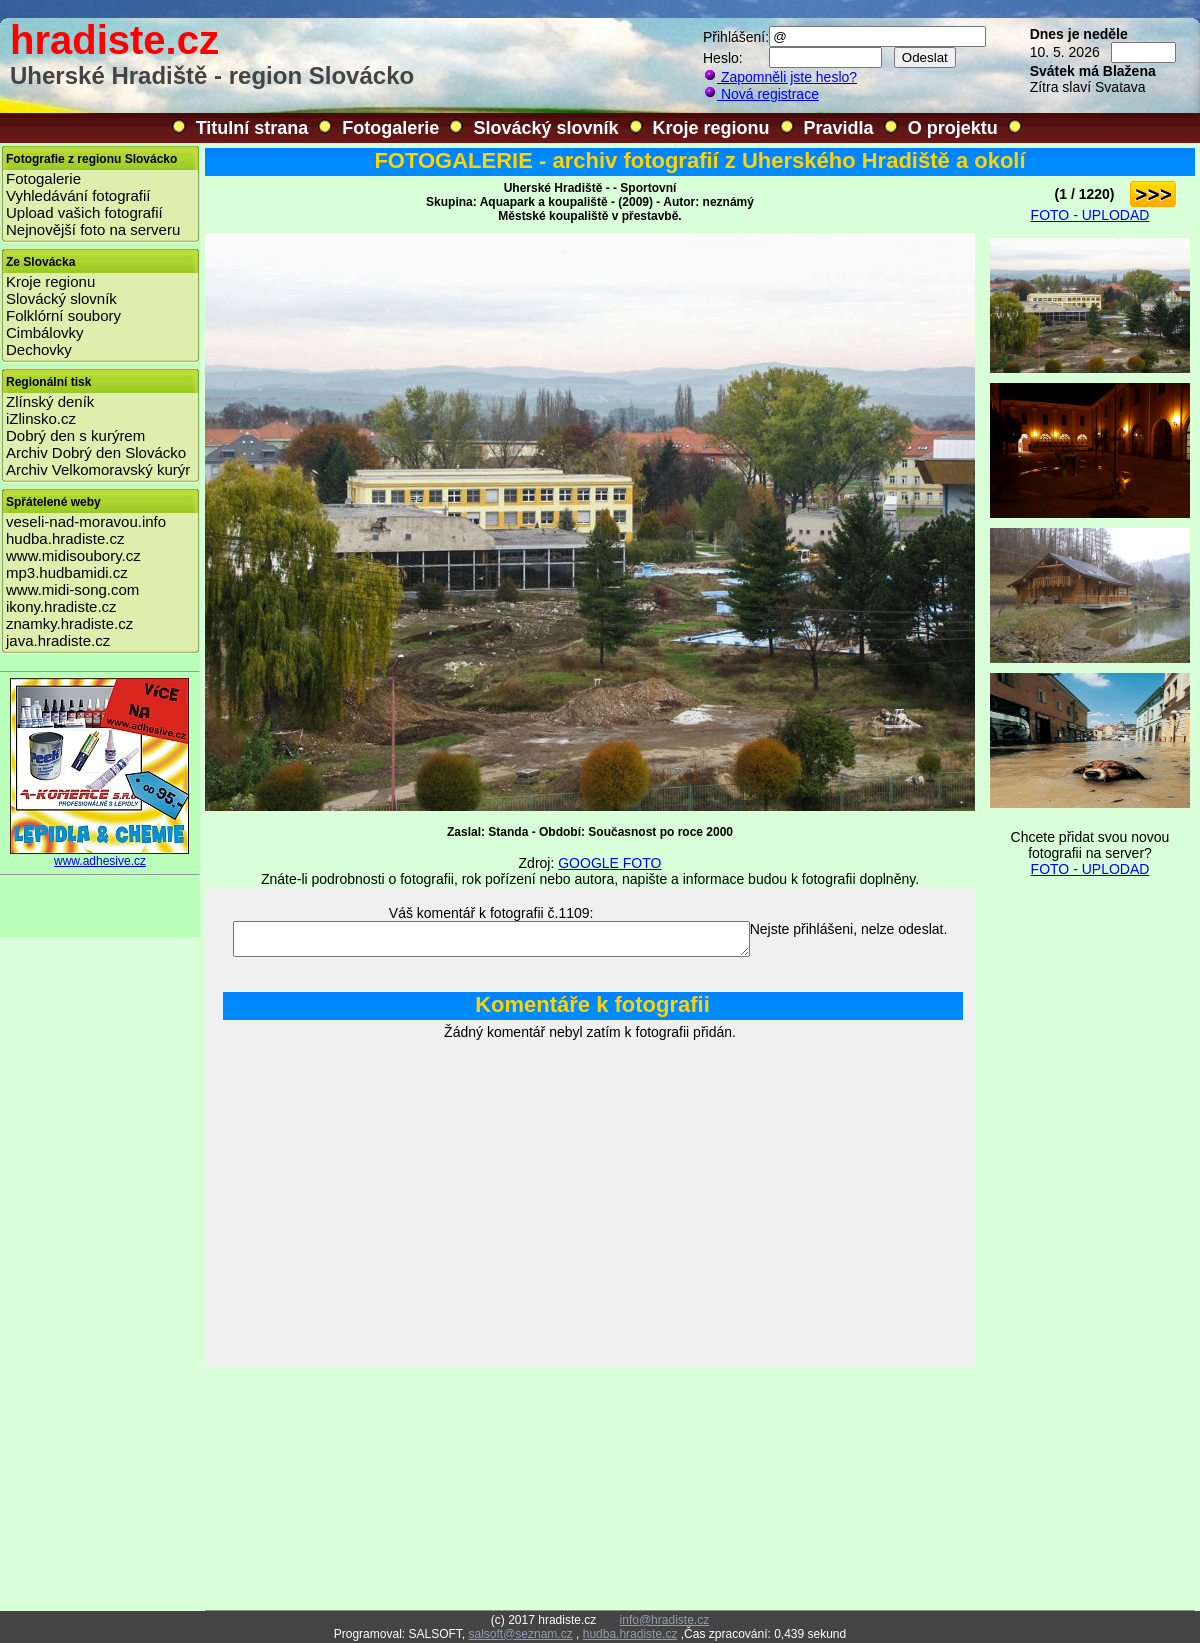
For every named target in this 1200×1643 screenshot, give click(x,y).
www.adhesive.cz (100, 855)
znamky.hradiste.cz (69, 623)
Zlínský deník (50, 401)
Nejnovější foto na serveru (93, 229)
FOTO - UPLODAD (1090, 215)
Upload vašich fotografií (84, 212)
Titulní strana (252, 128)
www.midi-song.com (72, 589)
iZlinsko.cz (41, 418)
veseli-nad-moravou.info (86, 521)
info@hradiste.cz (665, 1620)
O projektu (953, 128)
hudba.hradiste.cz (65, 538)
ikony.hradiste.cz (61, 606)
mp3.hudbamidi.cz (67, 572)
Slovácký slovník (545, 128)
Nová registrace (761, 94)
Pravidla (839, 128)
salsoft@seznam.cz (520, 1634)
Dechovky (39, 349)
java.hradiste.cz (58, 640)
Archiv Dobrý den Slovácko (96, 452)
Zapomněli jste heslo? (780, 77)
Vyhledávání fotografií (78, 195)
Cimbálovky (45, 332)
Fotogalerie (390, 128)
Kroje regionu (711, 128)
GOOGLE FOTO (609, 863)
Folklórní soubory (63, 315)
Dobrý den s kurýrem (75, 435)
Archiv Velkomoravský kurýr (98, 469)
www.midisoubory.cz (73, 555)
